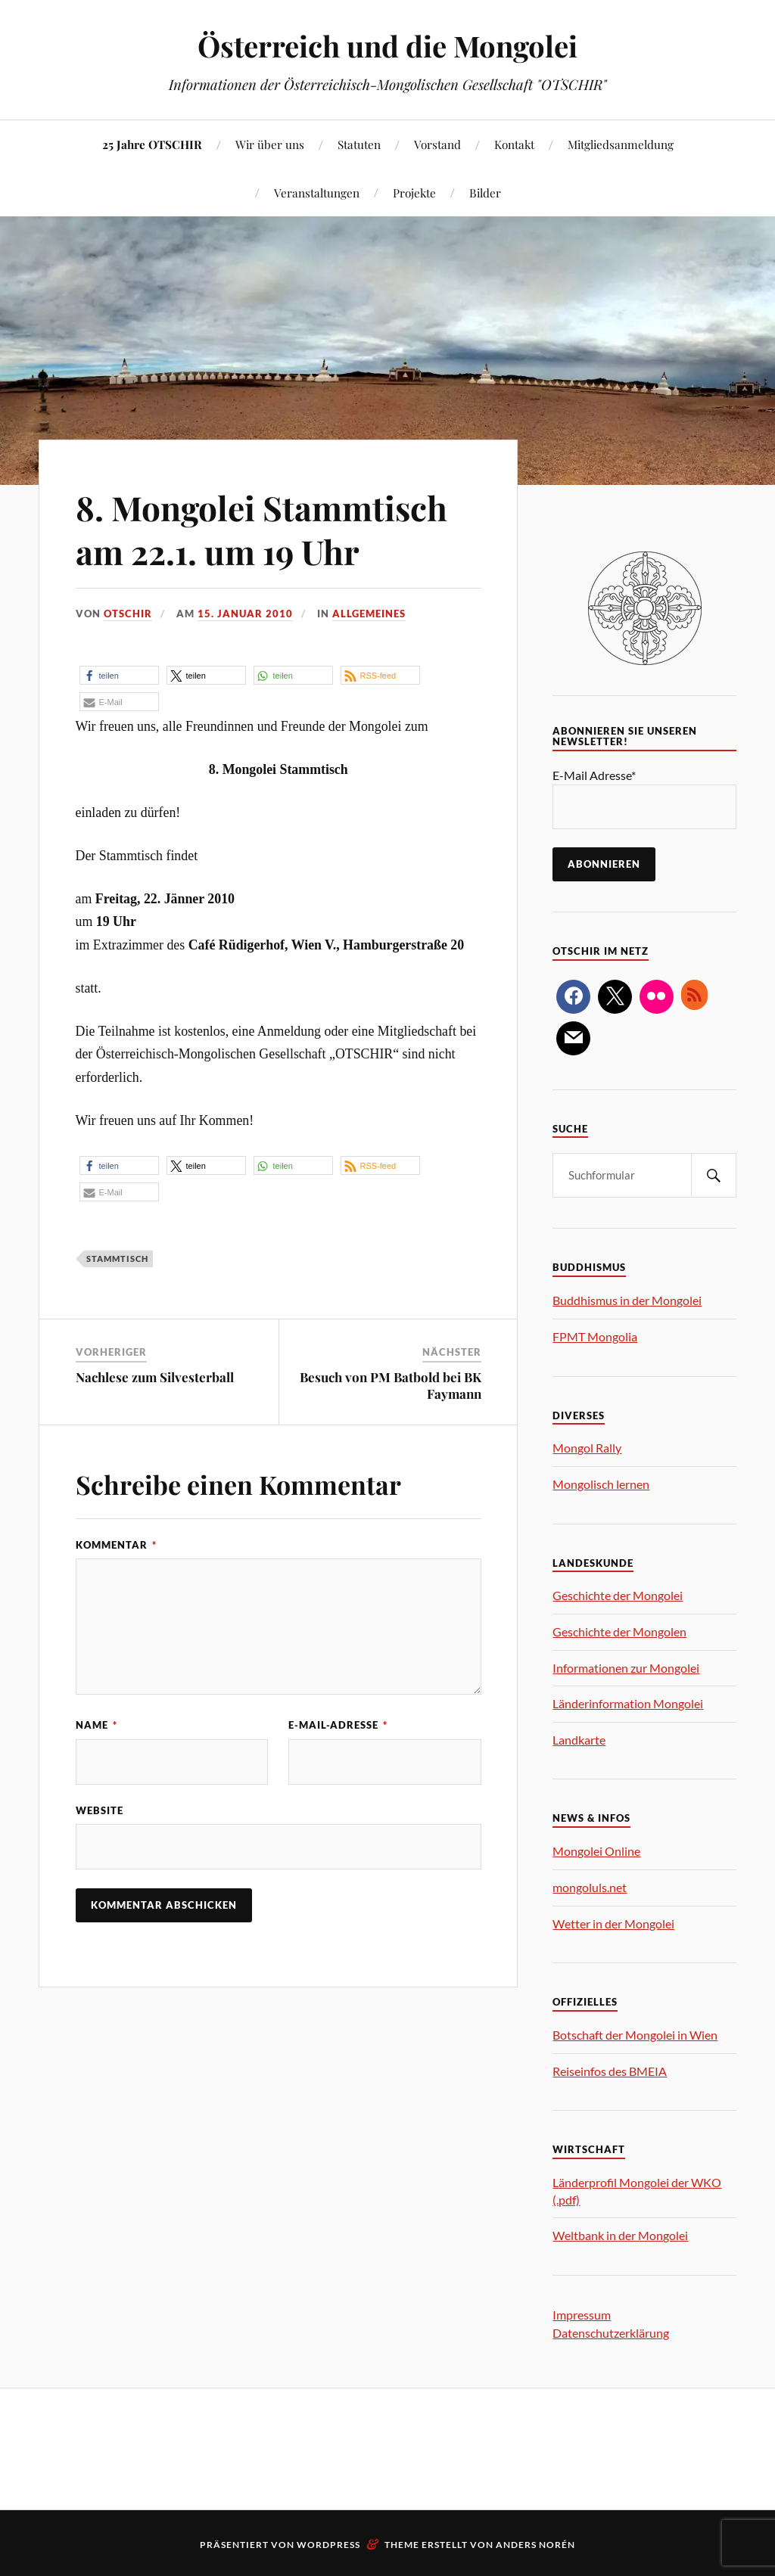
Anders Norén (535, 2544)
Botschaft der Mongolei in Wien (634, 2035)
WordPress (328, 2544)
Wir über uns (269, 144)
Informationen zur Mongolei (625, 1668)
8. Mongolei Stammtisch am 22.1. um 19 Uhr (261, 529)
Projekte (414, 192)
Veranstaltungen (316, 192)
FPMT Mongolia (594, 1336)
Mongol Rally (586, 1447)
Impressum (581, 2314)
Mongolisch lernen (600, 1484)
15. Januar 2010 (245, 613)
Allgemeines (369, 613)
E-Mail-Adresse (338, 1725)
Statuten (359, 144)
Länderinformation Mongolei (627, 1703)
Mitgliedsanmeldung (621, 144)
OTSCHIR (128, 613)
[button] (119, 675)
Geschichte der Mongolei (617, 1595)
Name (96, 1725)
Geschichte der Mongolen (619, 1631)
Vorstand (437, 144)
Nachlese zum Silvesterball (155, 1377)
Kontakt (514, 144)
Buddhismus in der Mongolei (627, 1300)
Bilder (485, 192)
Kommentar (116, 1545)
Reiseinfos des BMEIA (609, 2071)
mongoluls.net (589, 1887)
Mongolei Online (596, 1851)
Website (99, 1810)
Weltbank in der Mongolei (620, 2235)
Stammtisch (117, 1258)
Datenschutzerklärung (610, 2333)
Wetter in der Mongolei (613, 1923)
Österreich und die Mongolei (387, 45)
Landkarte (578, 1739)
